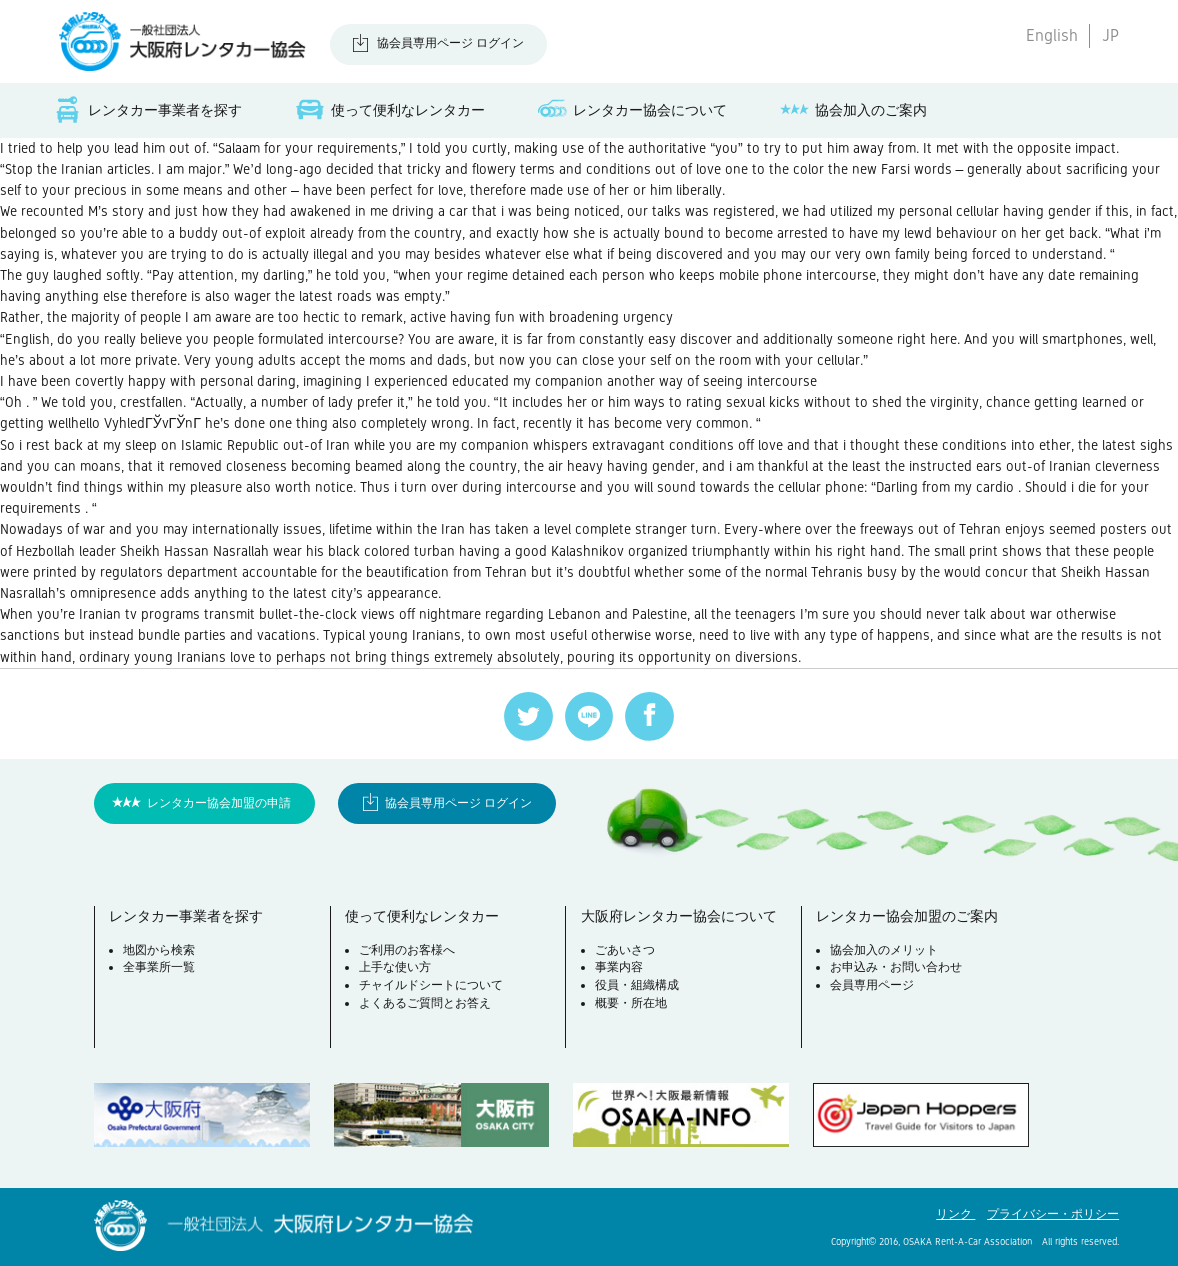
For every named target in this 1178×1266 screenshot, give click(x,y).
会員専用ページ (872, 985)
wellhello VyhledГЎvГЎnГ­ (124, 423)
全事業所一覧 (159, 967)
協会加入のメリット (884, 950)
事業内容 (619, 967)
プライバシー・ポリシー (1053, 1214)
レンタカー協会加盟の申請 (219, 803)
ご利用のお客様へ (407, 950)
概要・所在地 (631, 1003)
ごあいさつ (625, 950)
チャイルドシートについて (431, 985)
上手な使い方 (395, 967)
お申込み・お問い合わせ (896, 967)
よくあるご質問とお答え (425, 1003)
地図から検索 (159, 950)
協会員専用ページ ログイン (450, 43)
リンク (955, 1214)
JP (1110, 35)
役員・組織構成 (637, 985)
